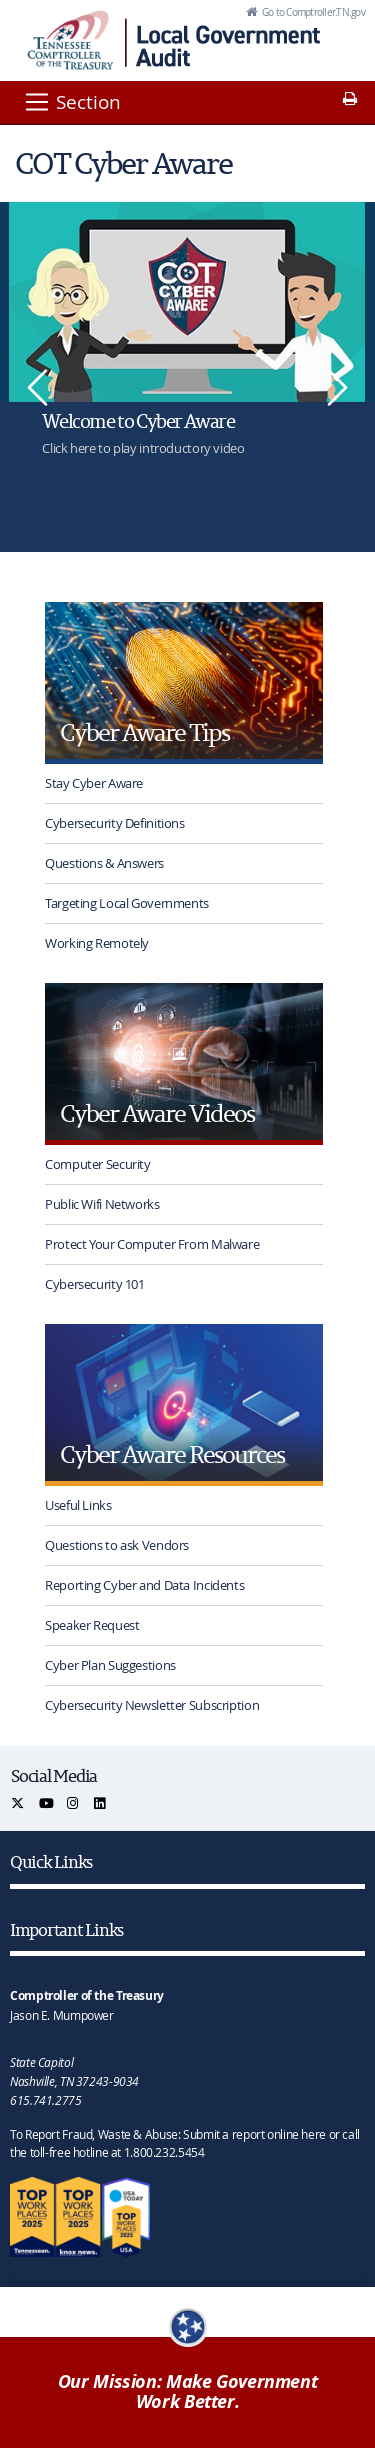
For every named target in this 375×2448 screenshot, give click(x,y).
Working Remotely (97, 943)
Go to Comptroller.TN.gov (312, 12)
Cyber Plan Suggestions (110, 1665)
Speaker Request (92, 1625)
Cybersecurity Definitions (115, 823)
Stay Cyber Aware (94, 783)
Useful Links (78, 1505)
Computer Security (98, 1164)
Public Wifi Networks (102, 1204)
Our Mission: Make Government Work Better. (188, 2392)
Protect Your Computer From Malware (152, 1244)
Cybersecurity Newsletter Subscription (152, 1705)
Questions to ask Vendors (117, 1545)
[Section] (71, 102)
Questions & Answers (104, 863)
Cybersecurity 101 (95, 1284)
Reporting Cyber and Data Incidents (144, 1585)
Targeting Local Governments (127, 903)
